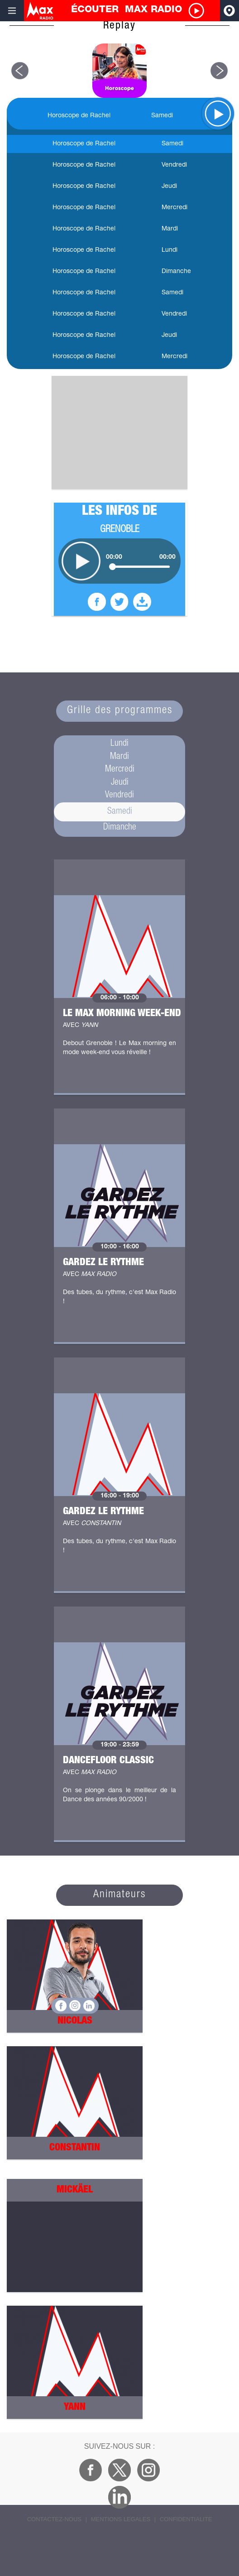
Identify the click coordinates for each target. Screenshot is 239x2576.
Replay (119, 26)
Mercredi (119, 769)
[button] (20, 70)
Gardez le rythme (103, 1263)
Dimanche (119, 827)
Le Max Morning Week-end (122, 1014)
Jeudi (120, 782)
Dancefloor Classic (108, 1761)
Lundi (119, 743)
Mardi (119, 757)
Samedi (119, 811)
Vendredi (119, 795)
